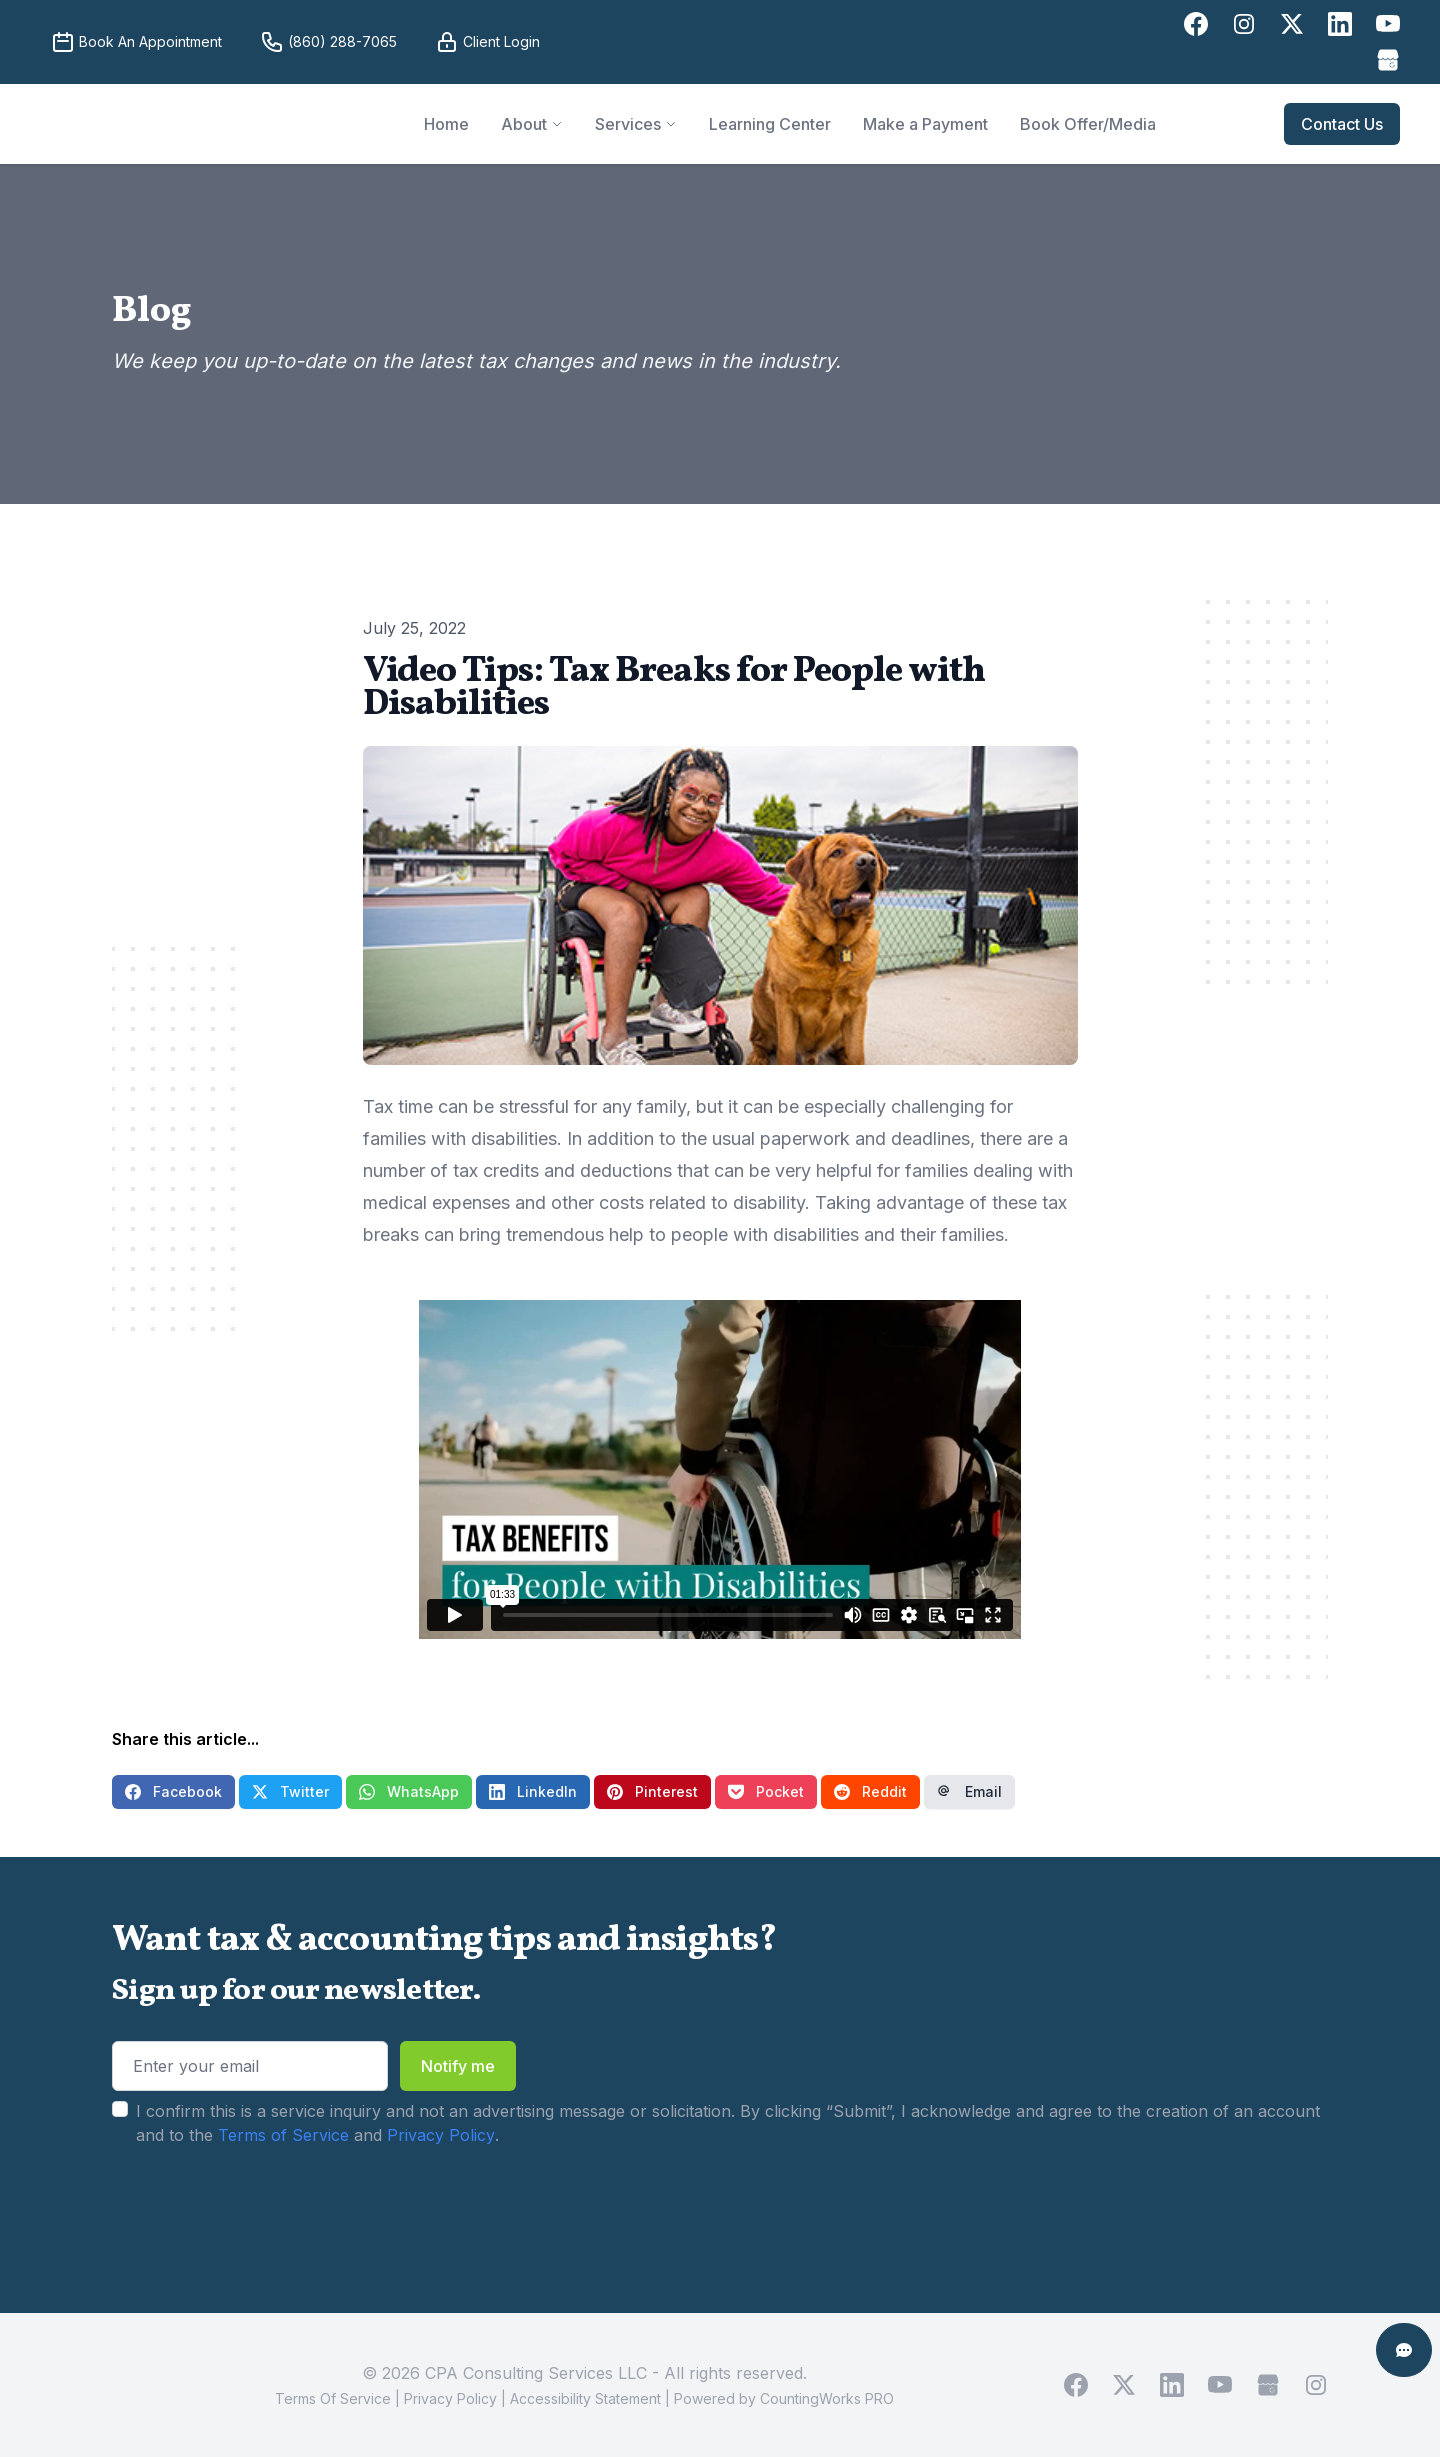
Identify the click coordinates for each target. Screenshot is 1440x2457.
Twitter (290, 1791)
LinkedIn (533, 1791)
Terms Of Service (333, 2398)
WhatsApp (409, 1791)
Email (969, 1791)
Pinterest (652, 1791)
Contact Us (1342, 124)
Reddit (870, 1791)
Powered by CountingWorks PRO (784, 2398)
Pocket (766, 1791)
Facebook (173, 1791)
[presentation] (264, 2210)
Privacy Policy (441, 2135)
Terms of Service (283, 2135)
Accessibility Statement (585, 2398)
